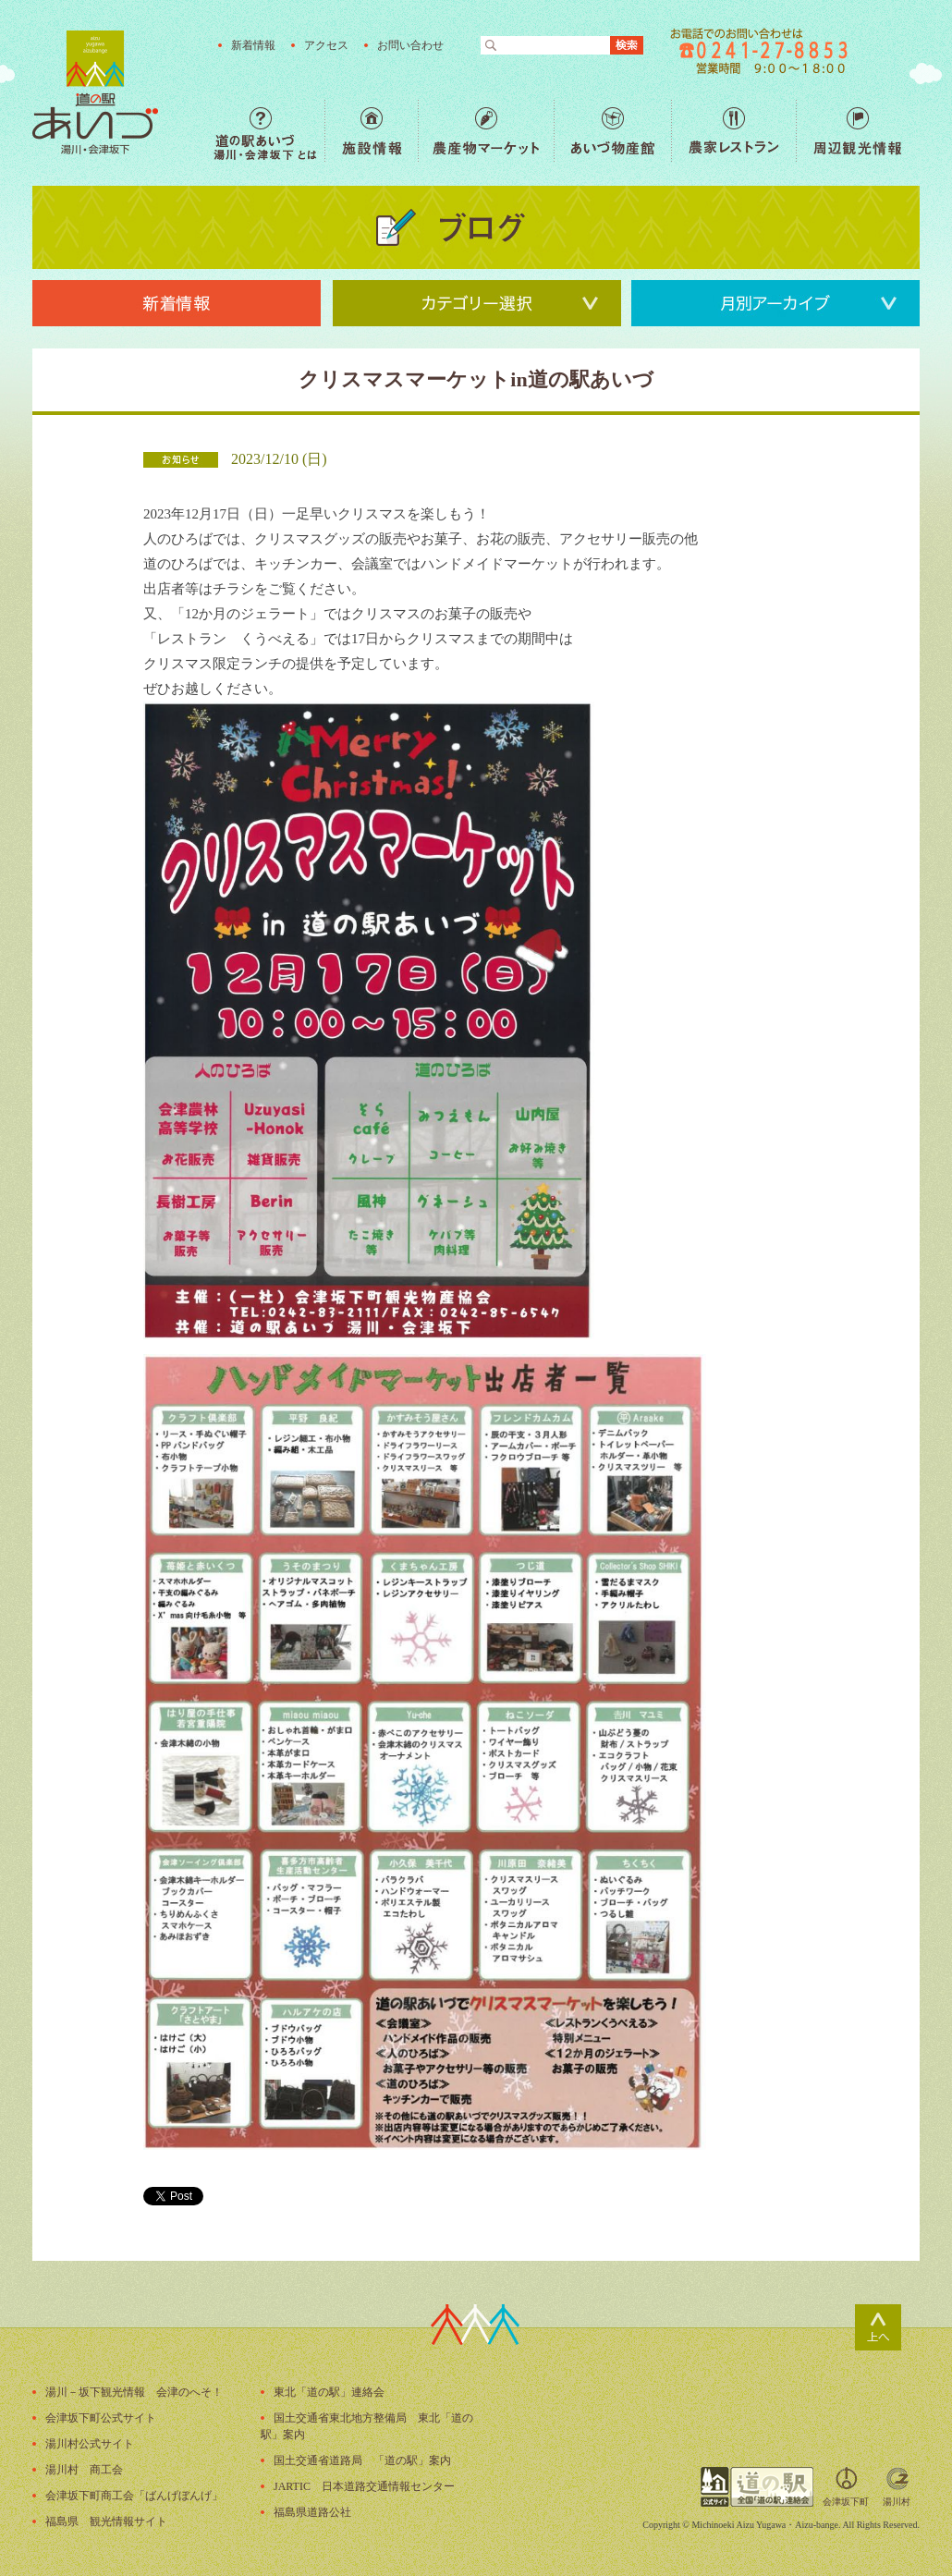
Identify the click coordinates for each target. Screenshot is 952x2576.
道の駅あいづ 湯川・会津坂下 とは (269, 131)
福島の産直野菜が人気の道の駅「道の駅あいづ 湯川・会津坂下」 (95, 92)
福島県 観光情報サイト (106, 2521)
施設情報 (371, 131)
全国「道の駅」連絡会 (757, 2487)
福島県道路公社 (312, 2512)
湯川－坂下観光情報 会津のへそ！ (134, 2392)
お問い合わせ (410, 45)
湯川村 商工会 (84, 2469)
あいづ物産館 (612, 131)
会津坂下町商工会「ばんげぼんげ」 (134, 2495)
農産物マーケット (486, 131)
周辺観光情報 (857, 131)
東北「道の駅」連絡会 (329, 2392)
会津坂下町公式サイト (100, 2417)
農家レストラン (733, 131)
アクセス (326, 45)
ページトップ (878, 2327)
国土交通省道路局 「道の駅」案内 (362, 2460)
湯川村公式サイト (89, 2443)
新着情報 (253, 45)
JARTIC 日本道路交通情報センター (364, 2486)
